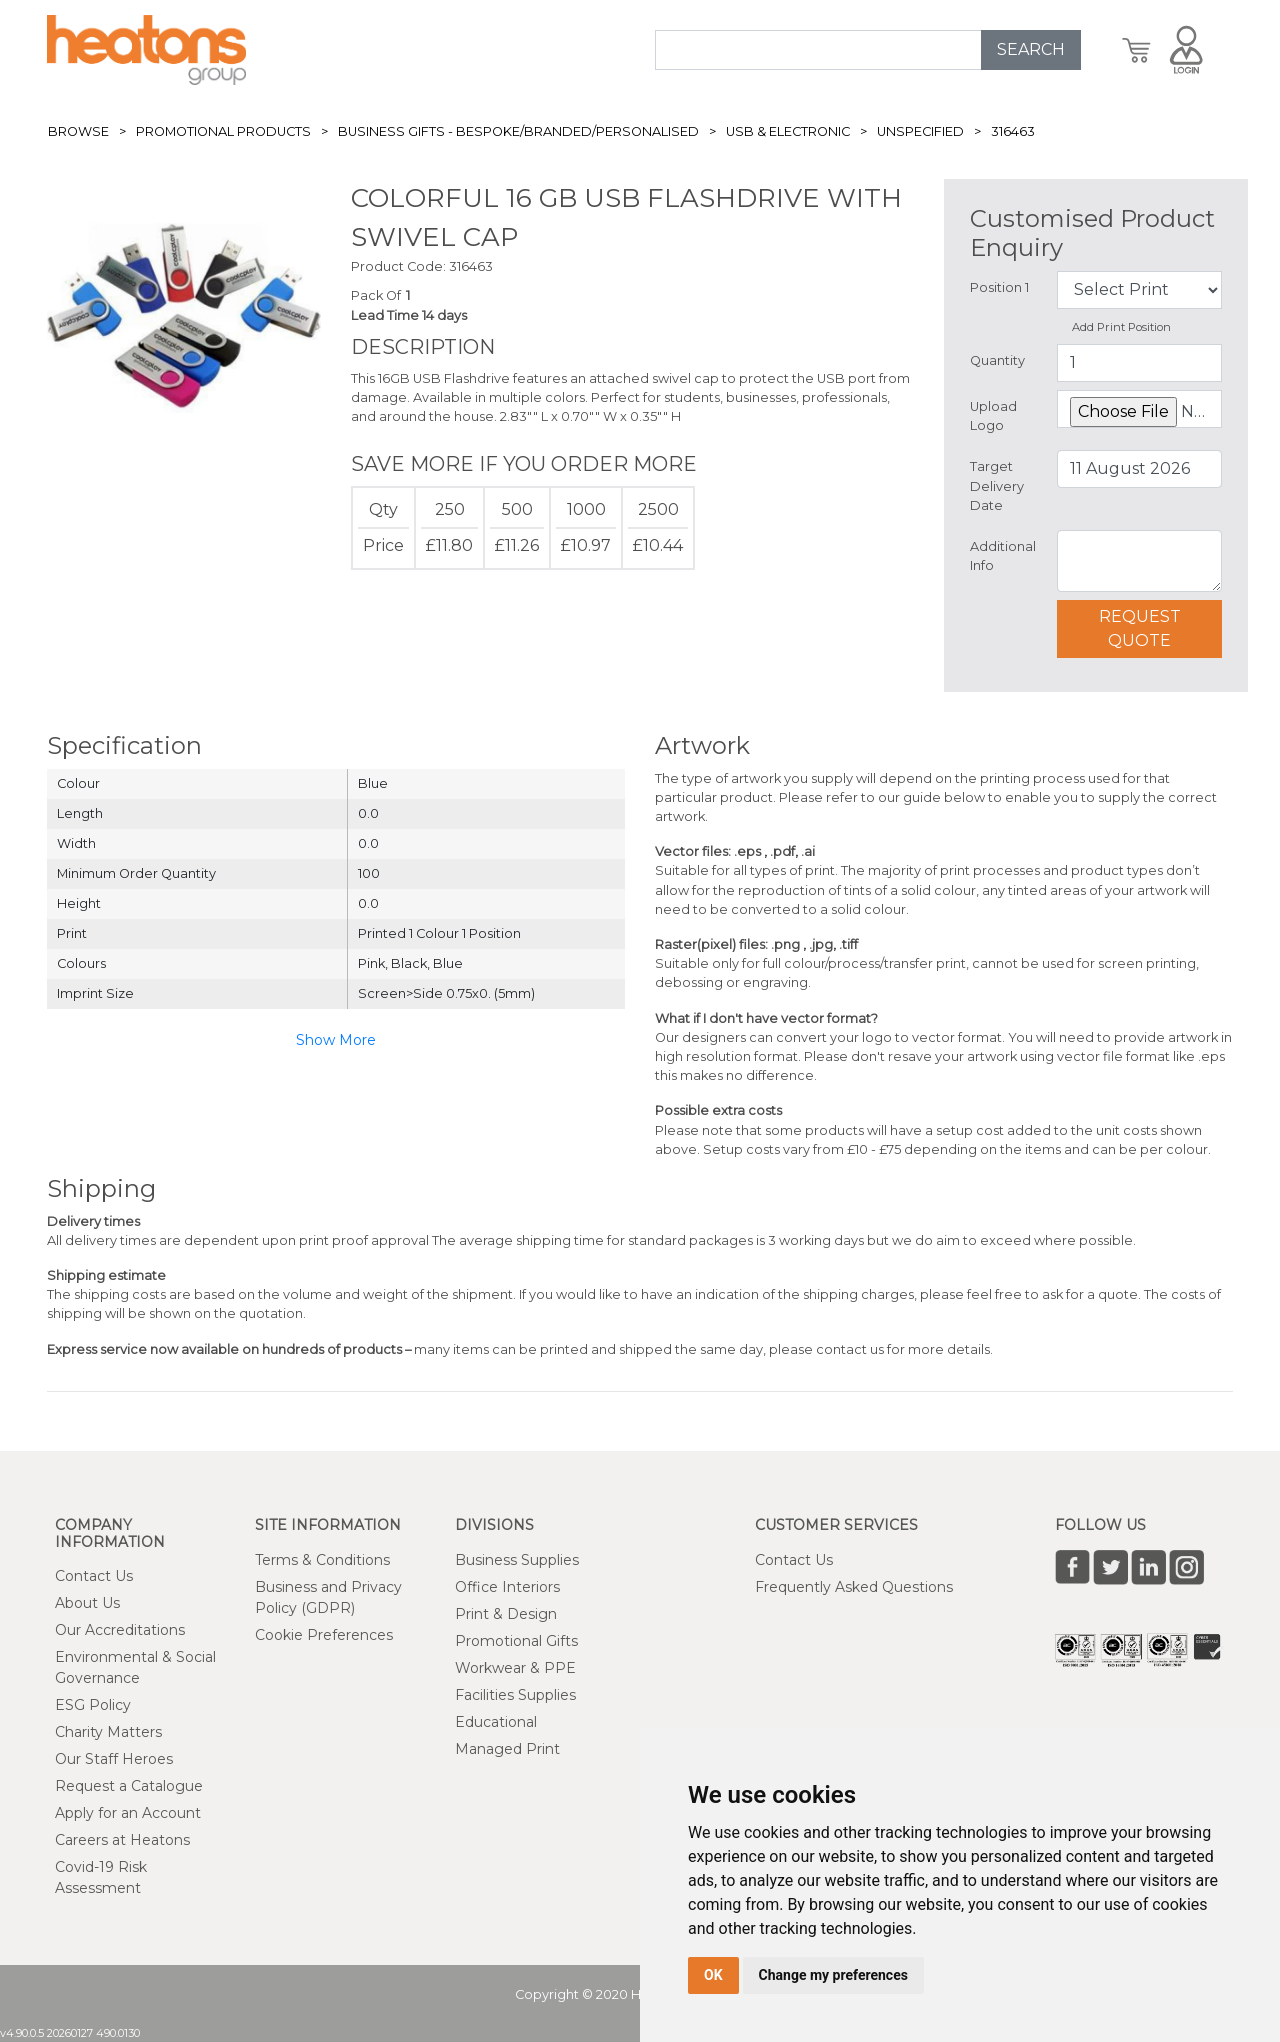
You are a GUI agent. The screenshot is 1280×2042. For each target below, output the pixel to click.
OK (713, 1975)
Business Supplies (517, 1560)
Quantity (997, 360)
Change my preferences (833, 1975)
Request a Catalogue (129, 1786)
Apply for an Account (128, 1813)
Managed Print (507, 1749)
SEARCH (1031, 49)
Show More (336, 1040)
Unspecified (920, 131)
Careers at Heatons (122, 1840)
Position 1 (999, 287)
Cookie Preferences (324, 1635)
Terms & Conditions (322, 1560)
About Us (87, 1603)
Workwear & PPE (515, 1668)
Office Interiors (507, 1587)
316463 (1013, 131)
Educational (496, 1722)
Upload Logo (993, 416)
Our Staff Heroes (114, 1759)
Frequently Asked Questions (854, 1587)
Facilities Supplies (515, 1695)
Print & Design (506, 1614)
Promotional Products (223, 131)
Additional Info (1003, 556)
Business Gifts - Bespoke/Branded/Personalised (518, 131)
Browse (78, 131)
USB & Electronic (788, 131)
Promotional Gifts (516, 1641)
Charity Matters (108, 1732)
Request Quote (1140, 628)
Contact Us (94, 1576)
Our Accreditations (120, 1630)
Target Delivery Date (997, 485)
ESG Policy (93, 1705)
